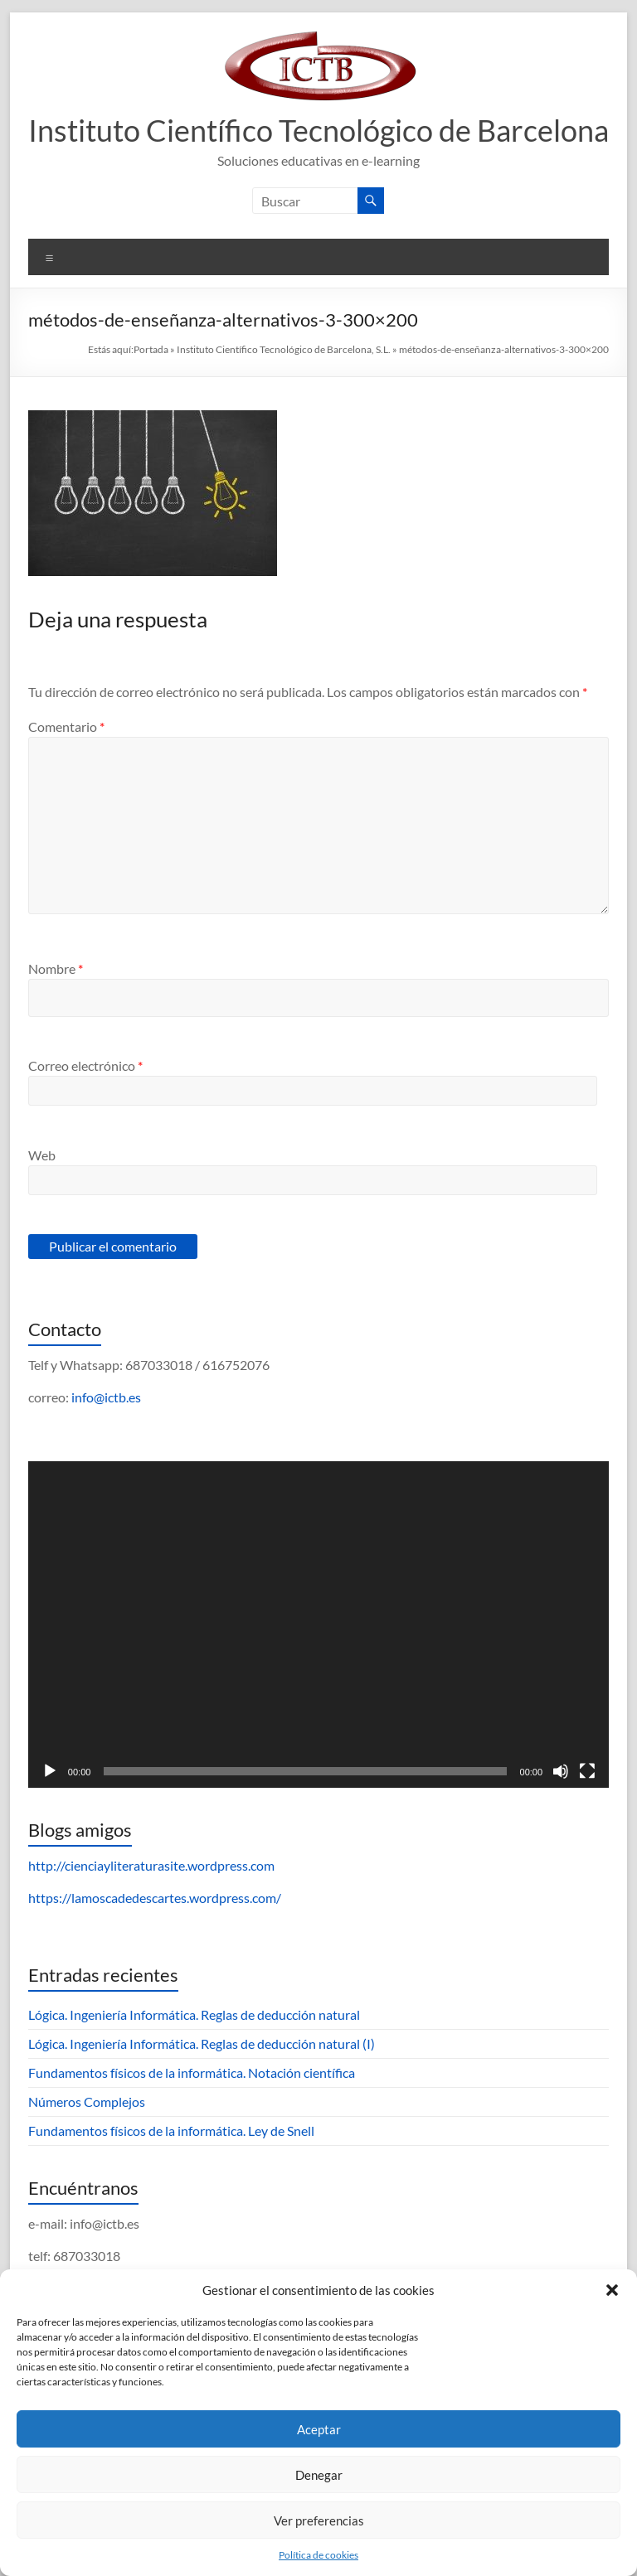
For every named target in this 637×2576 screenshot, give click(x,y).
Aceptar (319, 2429)
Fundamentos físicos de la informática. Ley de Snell (171, 2130)
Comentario (66, 726)
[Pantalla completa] (587, 1771)
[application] (318, 1624)
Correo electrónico (85, 1065)
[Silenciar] (560, 1771)
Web (42, 1155)
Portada (151, 349)
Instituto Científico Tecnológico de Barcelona (318, 130)
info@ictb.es (106, 1397)
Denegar (319, 2474)
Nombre (55, 968)
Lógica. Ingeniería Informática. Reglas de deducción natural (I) (201, 2043)
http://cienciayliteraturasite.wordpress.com (151, 1865)
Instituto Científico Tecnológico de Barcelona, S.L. (284, 349)
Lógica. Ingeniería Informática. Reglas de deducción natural (194, 2014)
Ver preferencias (319, 2520)
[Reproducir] (49, 1771)
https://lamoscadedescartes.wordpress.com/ (154, 1897)
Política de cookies (318, 2555)
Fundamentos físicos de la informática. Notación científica (191, 2072)
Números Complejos (86, 2101)
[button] (612, 2290)
